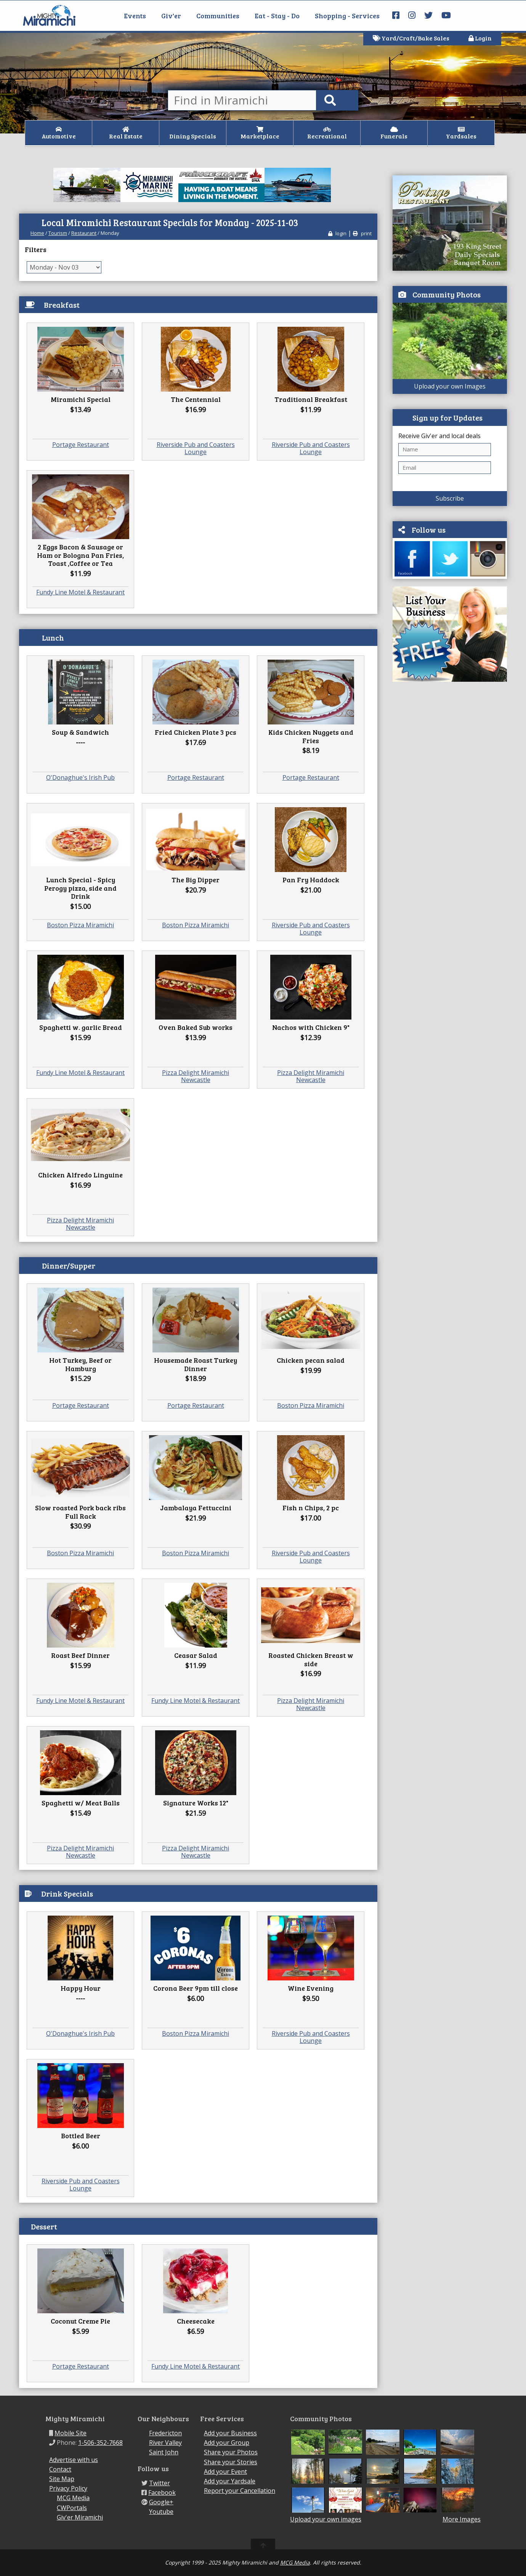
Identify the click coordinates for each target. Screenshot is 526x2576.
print (362, 233)
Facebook (162, 2492)
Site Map (61, 2479)
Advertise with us (73, 2460)
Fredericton (165, 2433)
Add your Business (230, 2433)
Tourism (57, 233)
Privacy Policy (68, 2488)
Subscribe (450, 498)
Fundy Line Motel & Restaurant (80, 592)
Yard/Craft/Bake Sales (411, 38)
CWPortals (72, 2508)
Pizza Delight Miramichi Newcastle (195, 1076)
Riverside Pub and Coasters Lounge (196, 448)
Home (37, 233)
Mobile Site (71, 2433)
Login (480, 38)
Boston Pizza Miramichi (80, 925)
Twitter (159, 2483)
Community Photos (446, 294)
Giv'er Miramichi (80, 2517)
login (337, 233)
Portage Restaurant (80, 444)
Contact (60, 2469)
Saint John (163, 2452)
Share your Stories (230, 2462)
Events (135, 15)
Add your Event (225, 2471)
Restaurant (83, 233)
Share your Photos (231, 2452)
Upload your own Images (450, 386)
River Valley (165, 2442)
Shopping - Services (347, 15)
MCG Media (73, 2498)
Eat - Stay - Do (277, 15)
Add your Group (226, 2442)
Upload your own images (325, 2519)
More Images (462, 2519)
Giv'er (171, 15)
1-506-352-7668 (100, 2442)
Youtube (161, 2511)
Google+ (161, 2502)
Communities (217, 15)
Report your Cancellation (239, 2490)
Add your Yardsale (229, 2481)
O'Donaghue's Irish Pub (80, 777)
